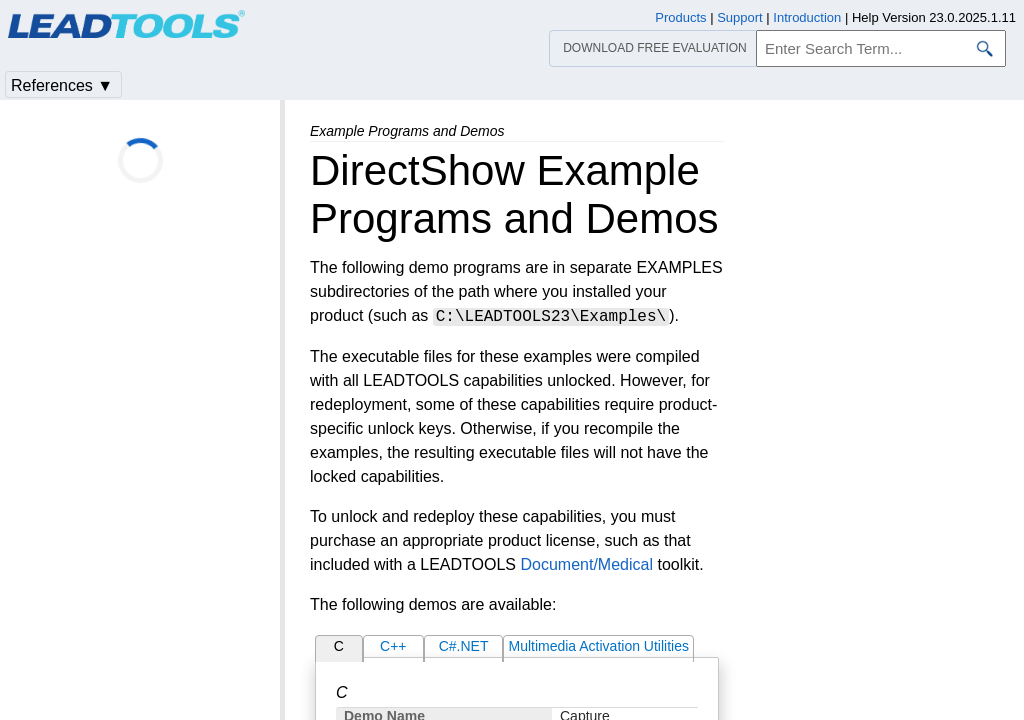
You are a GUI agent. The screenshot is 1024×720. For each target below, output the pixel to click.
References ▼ (62, 85)
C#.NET (464, 646)
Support (740, 17)
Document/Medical (586, 564)
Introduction (807, 17)
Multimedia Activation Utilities (598, 646)
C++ (393, 646)
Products (680, 17)
